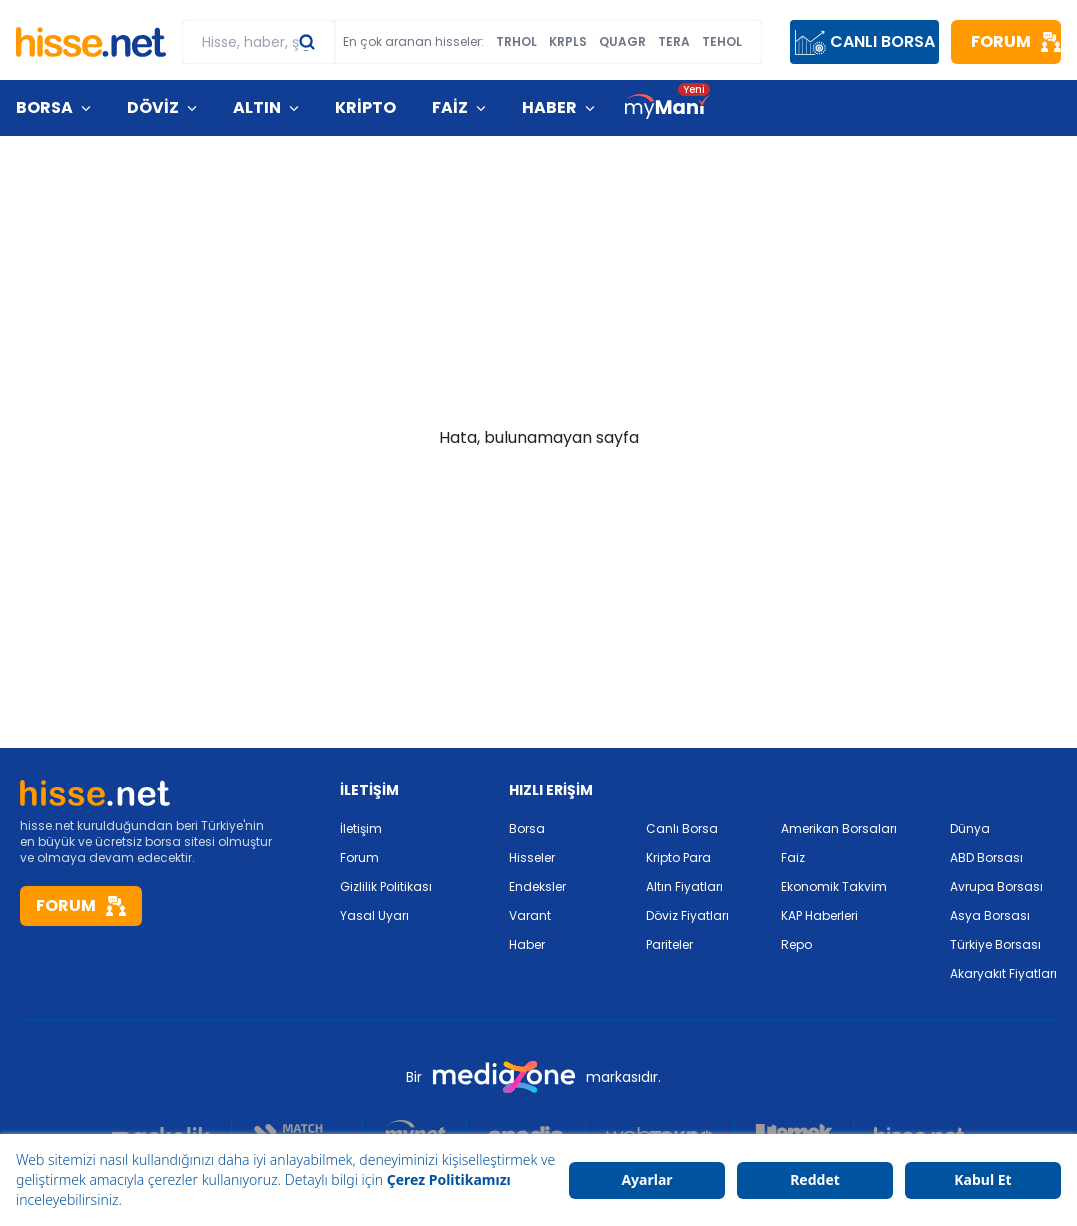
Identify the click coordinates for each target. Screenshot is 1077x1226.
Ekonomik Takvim (834, 886)
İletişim (361, 828)
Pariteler (669, 944)
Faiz (793, 857)
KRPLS (568, 42)
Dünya (970, 828)
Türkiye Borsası (995, 944)
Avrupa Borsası (996, 886)
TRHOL (516, 42)
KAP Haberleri (819, 915)
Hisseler (532, 857)
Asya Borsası (990, 915)
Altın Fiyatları (684, 886)
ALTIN (257, 107)
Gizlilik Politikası (386, 886)
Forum (359, 857)
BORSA (44, 107)
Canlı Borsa (682, 828)
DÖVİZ (153, 107)
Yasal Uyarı (374, 915)
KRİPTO (365, 107)
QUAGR (622, 42)
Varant (530, 915)
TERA (674, 42)
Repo (796, 944)
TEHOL (722, 42)
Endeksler (537, 886)
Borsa (527, 828)
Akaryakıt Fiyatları (1003, 973)
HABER (549, 107)
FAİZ (450, 107)
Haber (527, 944)
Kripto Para (678, 857)
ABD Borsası (986, 857)
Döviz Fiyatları (687, 915)
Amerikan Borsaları (839, 828)
